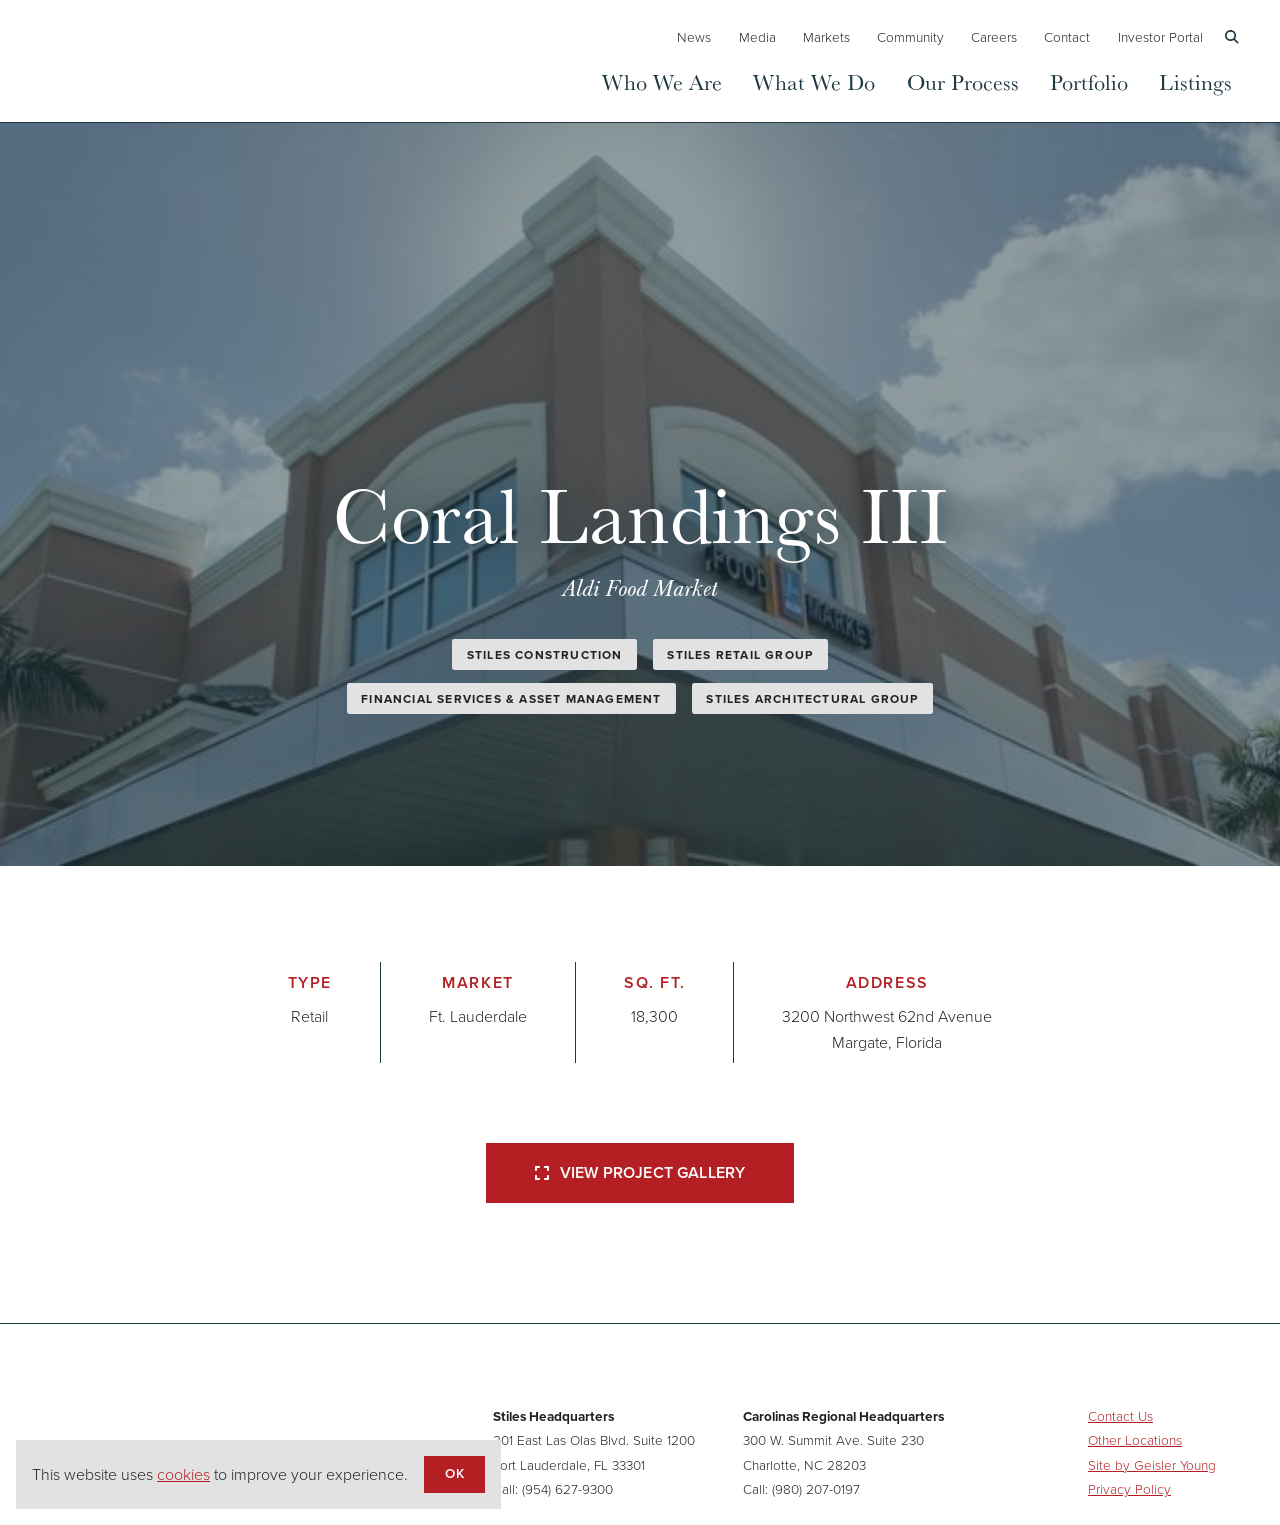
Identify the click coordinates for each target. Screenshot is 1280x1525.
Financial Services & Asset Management (511, 698)
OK (454, 1473)
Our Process (963, 81)
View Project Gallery (640, 1172)
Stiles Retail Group (740, 654)
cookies (183, 1474)
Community (910, 36)
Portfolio (1089, 81)
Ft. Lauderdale (478, 1016)
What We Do (814, 81)
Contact (1067, 36)
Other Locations (1135, 1439)
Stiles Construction (545, 654)
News (694, 36)
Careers (994, 36)
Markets (826, 36)
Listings (1195, 81)
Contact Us (1120, 1415)
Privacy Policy (1129, 1488)
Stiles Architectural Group (812, 698)
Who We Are (662, 81)
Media (757, 36)
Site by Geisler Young (1152, 1464)
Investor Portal (1160, 36)
